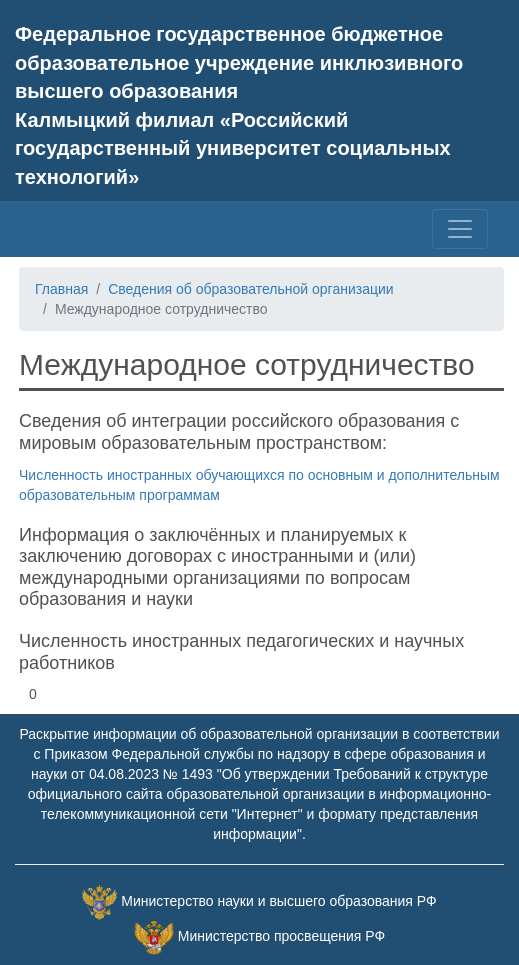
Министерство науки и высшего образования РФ (278, 901)
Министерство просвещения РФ (281, 936)
